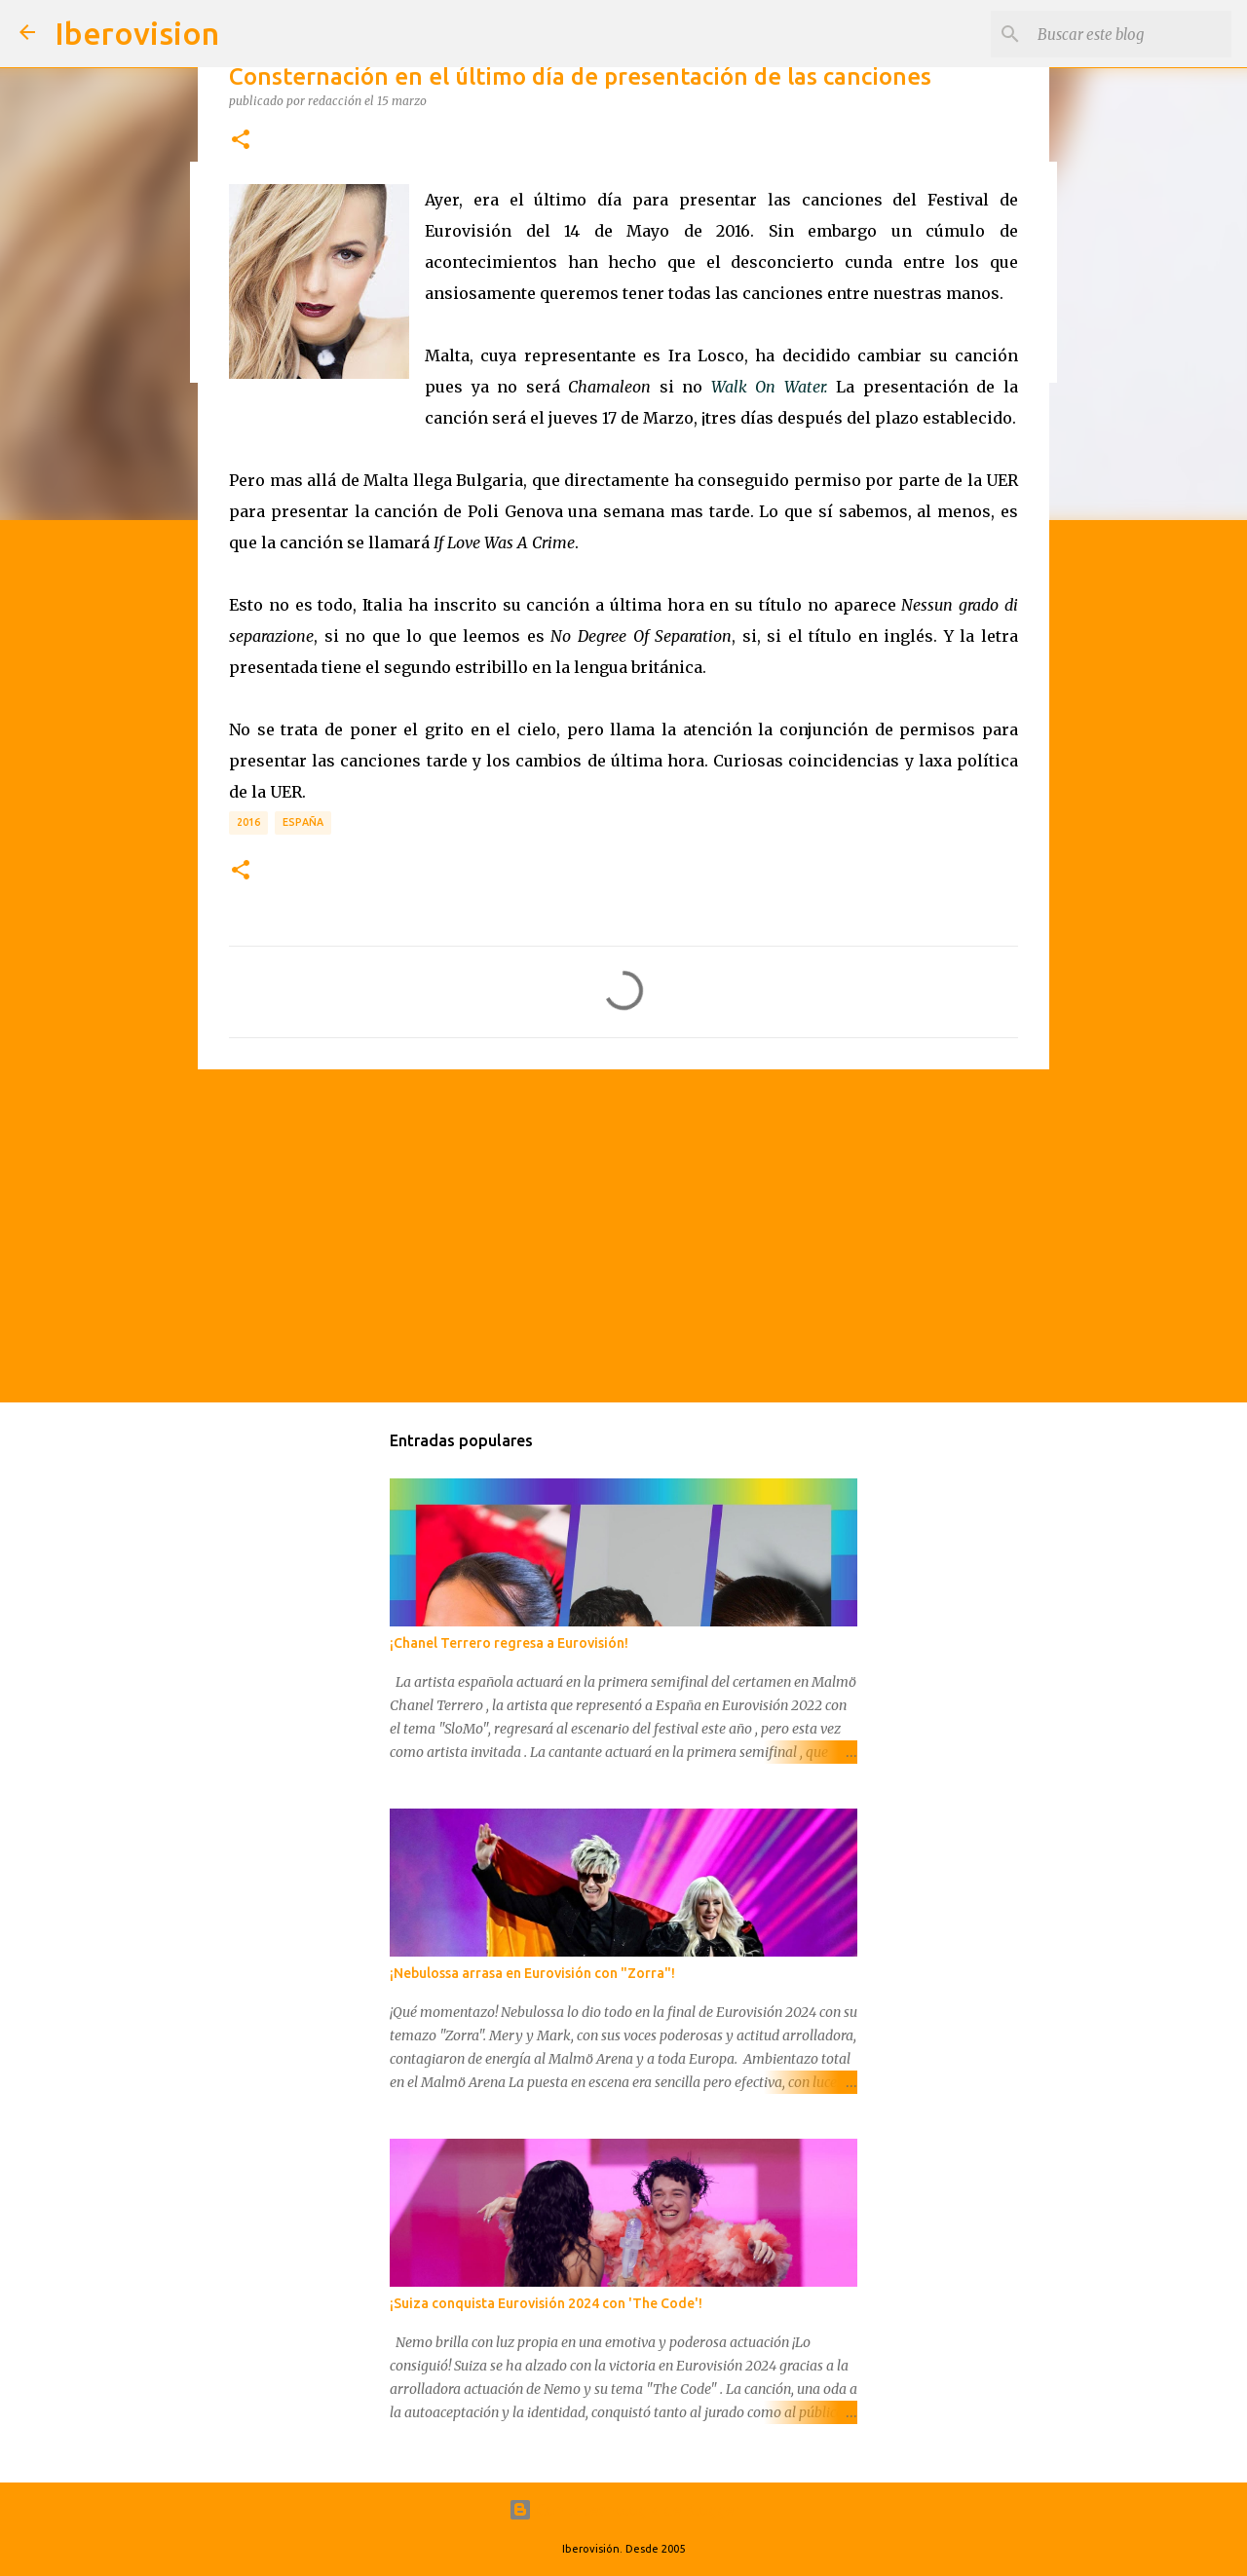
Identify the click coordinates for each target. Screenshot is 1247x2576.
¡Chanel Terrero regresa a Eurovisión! (509, 1643)
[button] (240, 140)
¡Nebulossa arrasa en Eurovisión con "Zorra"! (532, 1973)
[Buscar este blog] (1129, 34)
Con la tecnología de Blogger (624, 2510)
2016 (248, 822)
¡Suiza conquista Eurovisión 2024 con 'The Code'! (546, 2303)
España (303, 822)
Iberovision (137, 33)
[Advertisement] (623, 1235)
